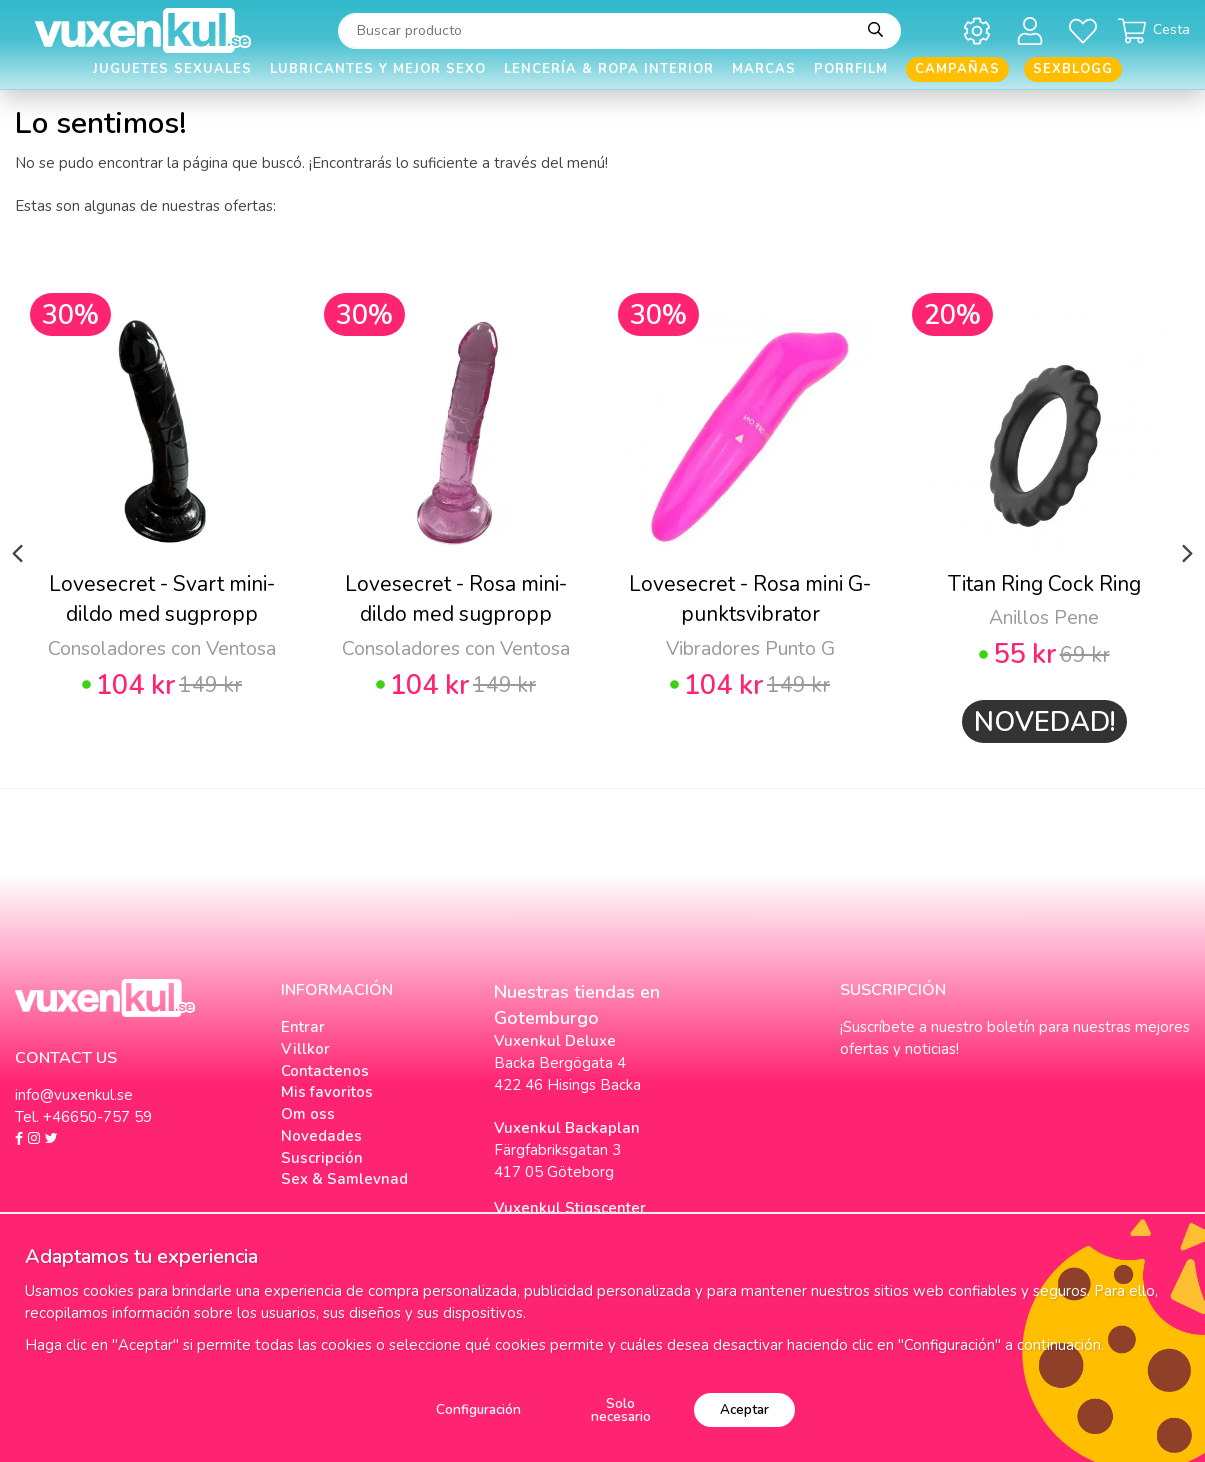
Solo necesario (621, 1410)
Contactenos (325, 1071)
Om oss (308, 1114)
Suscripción (322, 1158)
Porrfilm (851, 69)
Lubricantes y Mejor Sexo (378, 69)
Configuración (478, 1409)
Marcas (764, 69)
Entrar (303, 1027)
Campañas (957, 69)
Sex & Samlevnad (344, 1179)
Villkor (305, 1049)
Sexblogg (1073, 69)
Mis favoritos (327, 1092)
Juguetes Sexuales (172, 69)
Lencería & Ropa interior (609, 69)
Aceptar (744, 1409)
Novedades (321, 1136)
